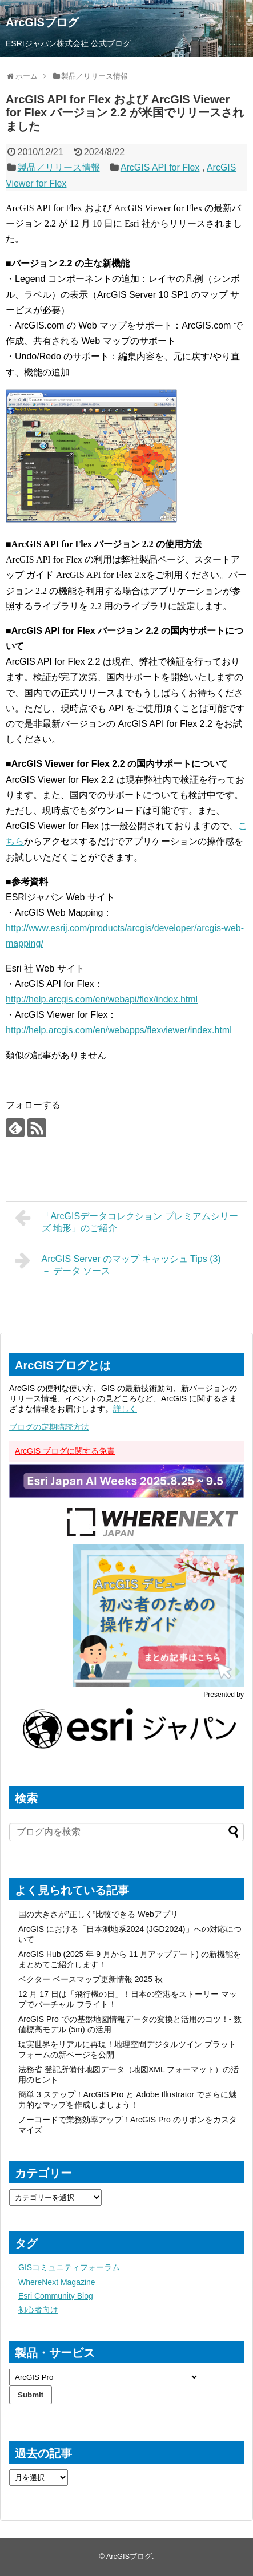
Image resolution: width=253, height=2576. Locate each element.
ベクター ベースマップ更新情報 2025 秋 (90, 1979)
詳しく (125, 1408)
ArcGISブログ (42, 22)
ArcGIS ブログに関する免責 (65, 1450)
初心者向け (38, 2309)
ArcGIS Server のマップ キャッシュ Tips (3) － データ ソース (122, 1263)
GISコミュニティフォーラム (69, 2267)
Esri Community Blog (55, 2295)
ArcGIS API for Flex (160, 167)
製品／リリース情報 (59, 167)
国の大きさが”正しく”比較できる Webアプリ (98, 1914)
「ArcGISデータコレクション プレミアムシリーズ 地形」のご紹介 (126, 1220)
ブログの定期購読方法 (49, 1426)
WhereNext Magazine (56, 2282)
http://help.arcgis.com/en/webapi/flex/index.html (102, 999)
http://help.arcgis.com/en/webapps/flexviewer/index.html (119, 1030)
